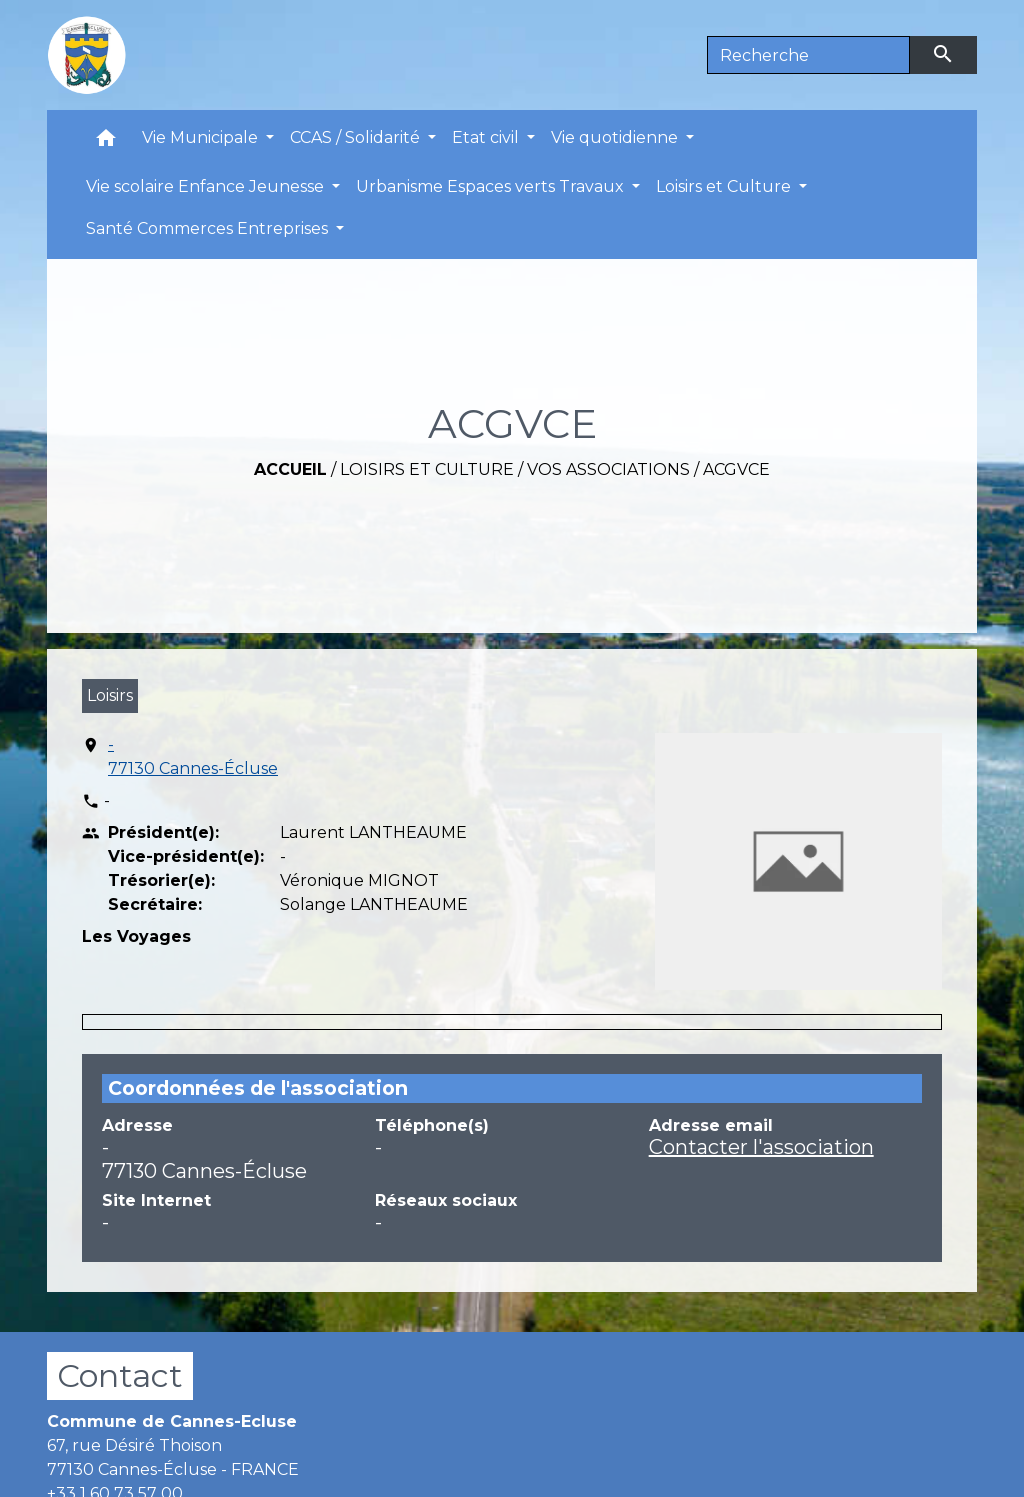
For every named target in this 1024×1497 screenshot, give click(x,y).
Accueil (290, 469)
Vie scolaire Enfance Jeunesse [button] (207, 186)
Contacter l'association (761, 1147)
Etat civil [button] (487, 137)
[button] (106, 142)
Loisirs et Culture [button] (725, 186)
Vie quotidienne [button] (616, 137)
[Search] (808, 55)
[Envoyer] (944, 55)
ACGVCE (736, 469)
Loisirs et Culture (427, 469)
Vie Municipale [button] (202, 137)
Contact (120, 1375)
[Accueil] (87, 55)
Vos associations (608, 469)
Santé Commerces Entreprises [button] (209, 228)
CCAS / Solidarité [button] (357, 137)
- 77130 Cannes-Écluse (193, 756)
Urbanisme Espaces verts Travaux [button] (492, 186)
